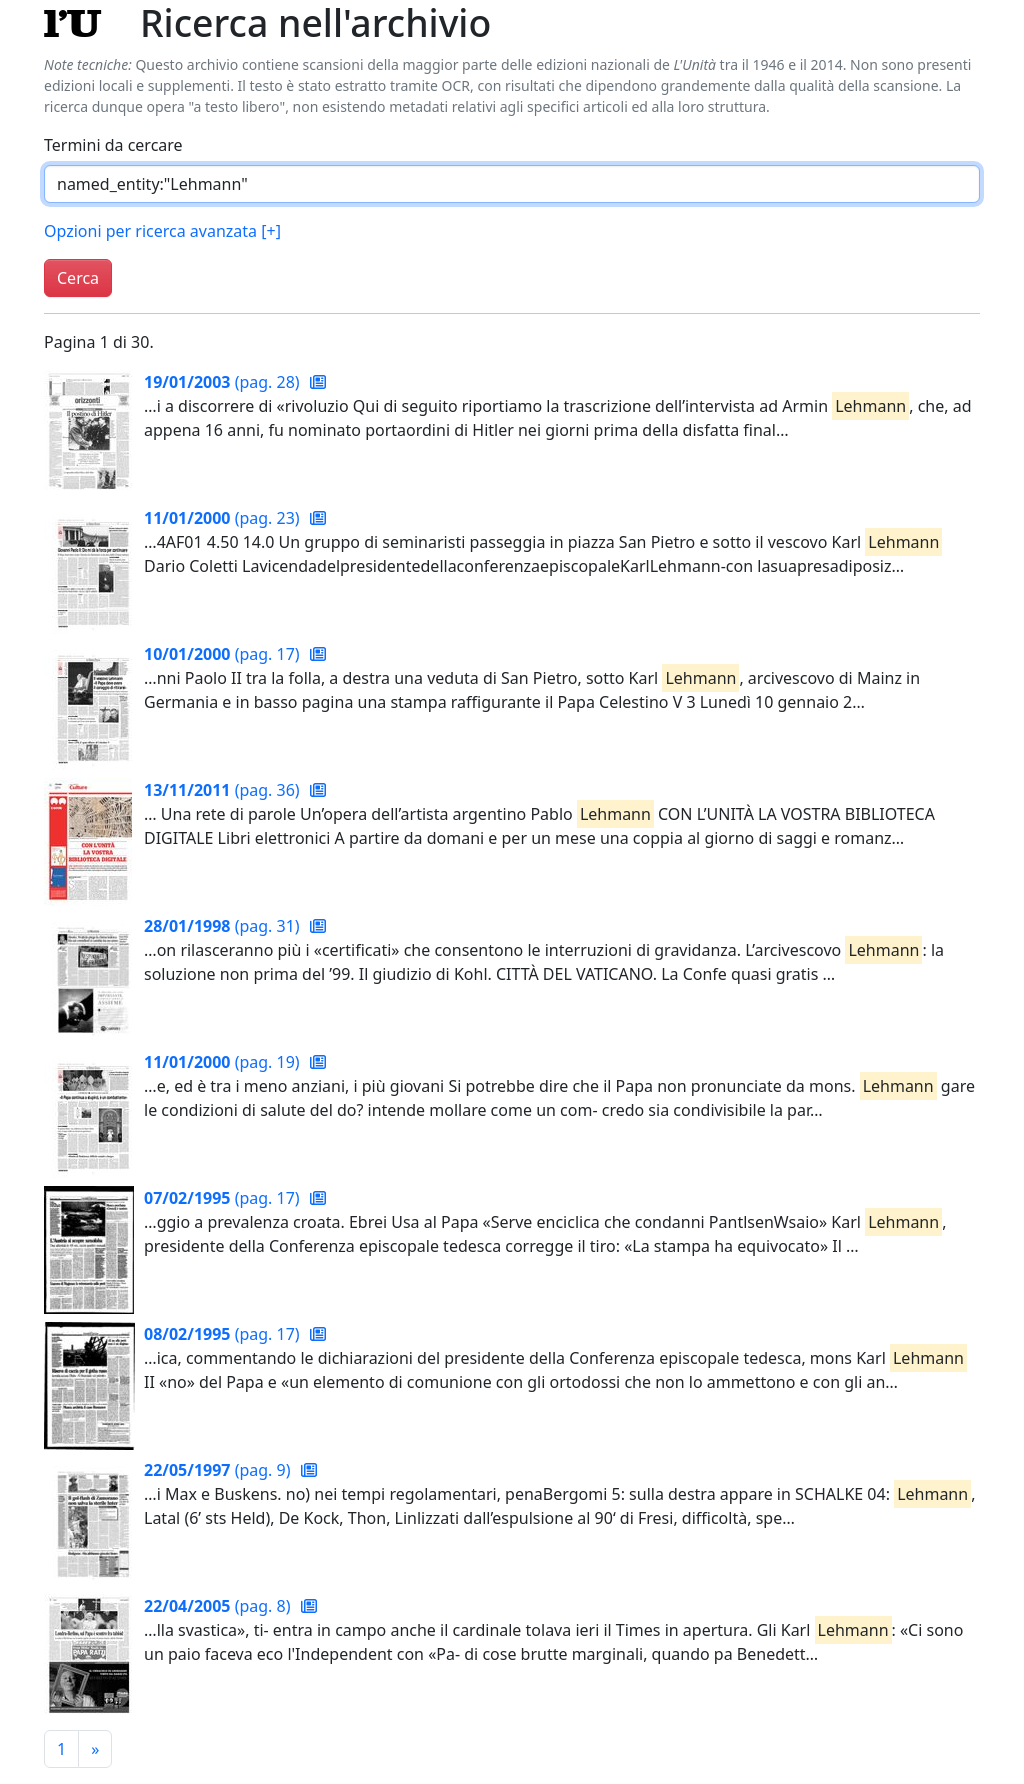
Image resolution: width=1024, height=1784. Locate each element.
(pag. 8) (219, 1606)
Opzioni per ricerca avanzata (162, 231)
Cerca (78, 278)
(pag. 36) (224, 790)
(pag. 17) (224, 654)
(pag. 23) (224, 518)
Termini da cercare (113, 145)
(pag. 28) (224, 382)
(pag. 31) (224, 926)
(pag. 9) (219, 1470)
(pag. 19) (224, 1062)
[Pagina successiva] (95, 1749)
